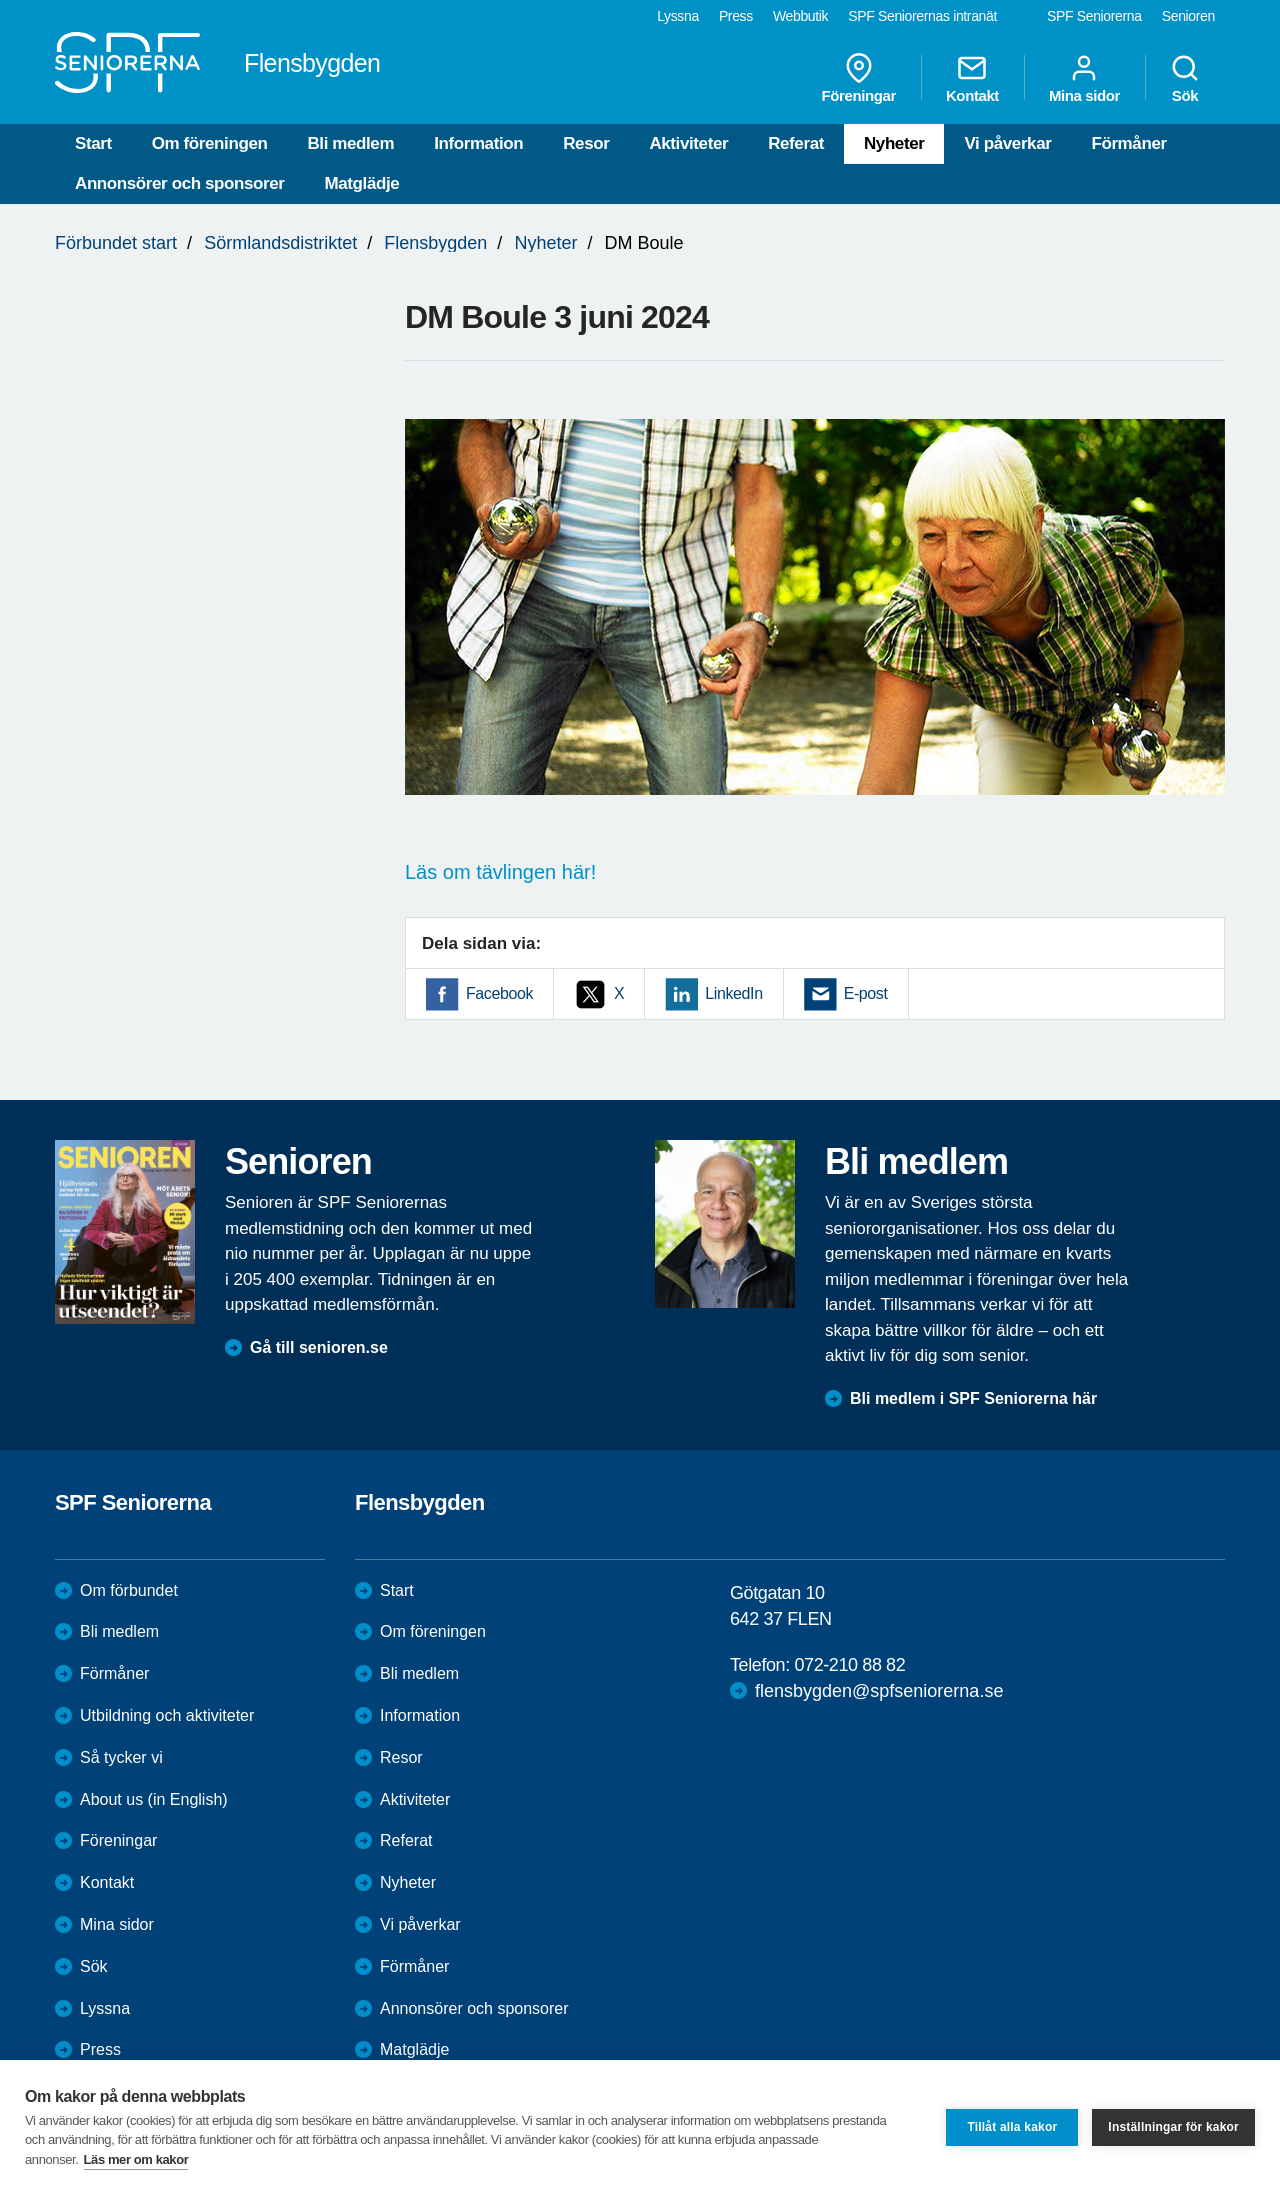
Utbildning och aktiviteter (167, 1715)
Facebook (499, 993)
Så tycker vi (121, 1757)
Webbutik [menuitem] (800, 16)
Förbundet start (116, 243)
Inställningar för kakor (1173, 2127)
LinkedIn (733, 993)
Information (478, 143)
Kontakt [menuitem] (972, 78)
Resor (586, 143)
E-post (866, 993)
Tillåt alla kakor (1012, 2127)
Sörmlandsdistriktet (280, 243)
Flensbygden (435, 243)
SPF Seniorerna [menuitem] (1094, 16)
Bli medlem (350, 143)
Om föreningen (210, 143)
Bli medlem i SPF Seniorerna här (973, 1398)
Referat (796, 143)
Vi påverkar (1007, 143)
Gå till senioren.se (319, 1347)
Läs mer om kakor (136, 2159)
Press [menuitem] (736, 16)
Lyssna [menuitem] (678, 16)
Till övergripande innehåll (0, 0)
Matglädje (362, 183)
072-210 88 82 (849, 1665)
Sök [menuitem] (1185, 78)
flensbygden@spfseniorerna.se (879, 1691)
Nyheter (894, 143)
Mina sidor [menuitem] (1084, 78)
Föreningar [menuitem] (859, 78)
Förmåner (1128, 143)
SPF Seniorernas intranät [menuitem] (922, 16)
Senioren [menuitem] (1188, 16)
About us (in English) (154, 1799)
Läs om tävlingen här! (500, 872)
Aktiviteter (688, 143)
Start (93, 143)
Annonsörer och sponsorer (180, 183)
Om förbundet (129, 1590)
